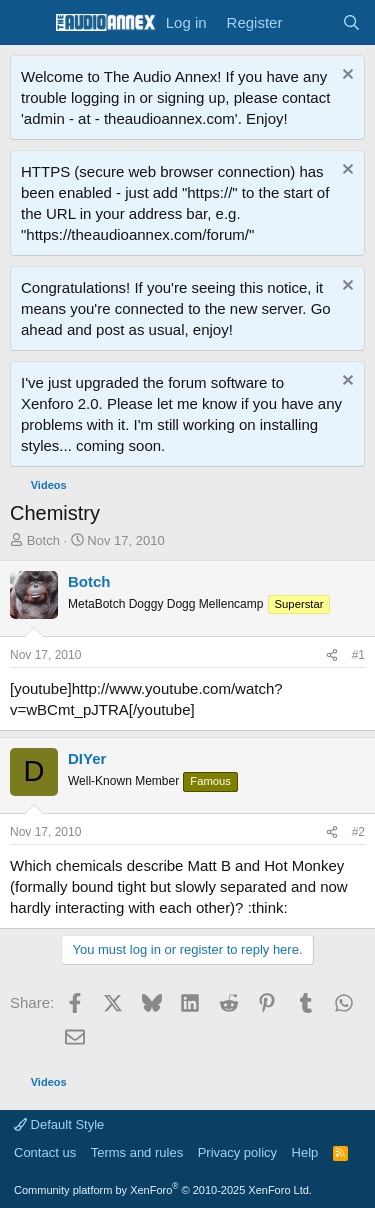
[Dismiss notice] (345, 76)
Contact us (45, 1152)
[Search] (351, 22)
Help (305, 1152)
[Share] (332, 655)
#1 (358, 655)
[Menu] (27, 23)
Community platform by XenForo (163, 1190)
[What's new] (311, 22)
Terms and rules (137, 1152)
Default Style (59, 1124)
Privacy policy (237, 1152)
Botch (43, 540)
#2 (358, 832)
